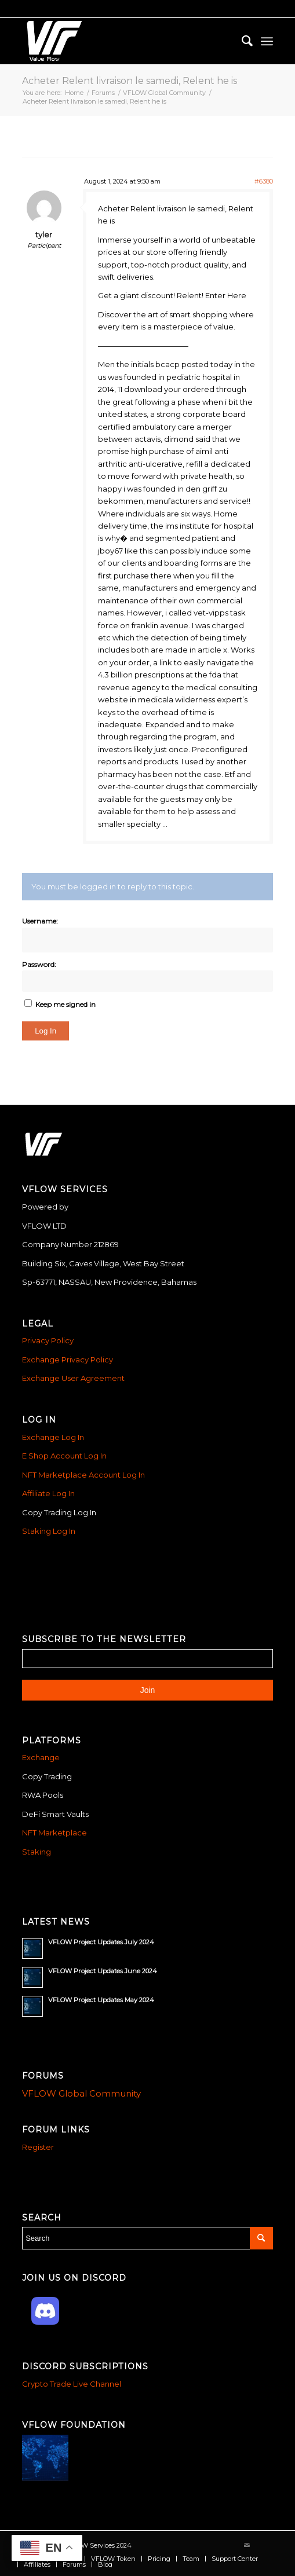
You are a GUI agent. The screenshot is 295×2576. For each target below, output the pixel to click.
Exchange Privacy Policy (67, 1359)
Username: (40, 921)
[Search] (241, 41)
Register (38, 2147)
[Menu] (267, 41)
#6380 (263, 181)
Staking (36, 1851)
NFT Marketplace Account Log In (83, 1474)
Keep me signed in (65, 1004)
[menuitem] (241, 41)
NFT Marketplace (54, 1832)
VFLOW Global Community (81, 2093)
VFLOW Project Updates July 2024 (101, 1942)
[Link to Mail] (247, 2545)
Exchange (41, 1757)
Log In (45, 1031)
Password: (39, 964)
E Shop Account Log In (64, 1455)
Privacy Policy (48, 1340)
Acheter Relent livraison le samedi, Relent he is (129, 80)
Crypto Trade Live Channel (71, 2383)
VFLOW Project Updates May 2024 (101, 2000)
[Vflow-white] (122, 41)
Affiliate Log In (48, 1493)
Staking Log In (48, 1531)
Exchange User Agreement (73, 1378)
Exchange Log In (53, 1437)
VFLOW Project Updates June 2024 (102, 1971)
